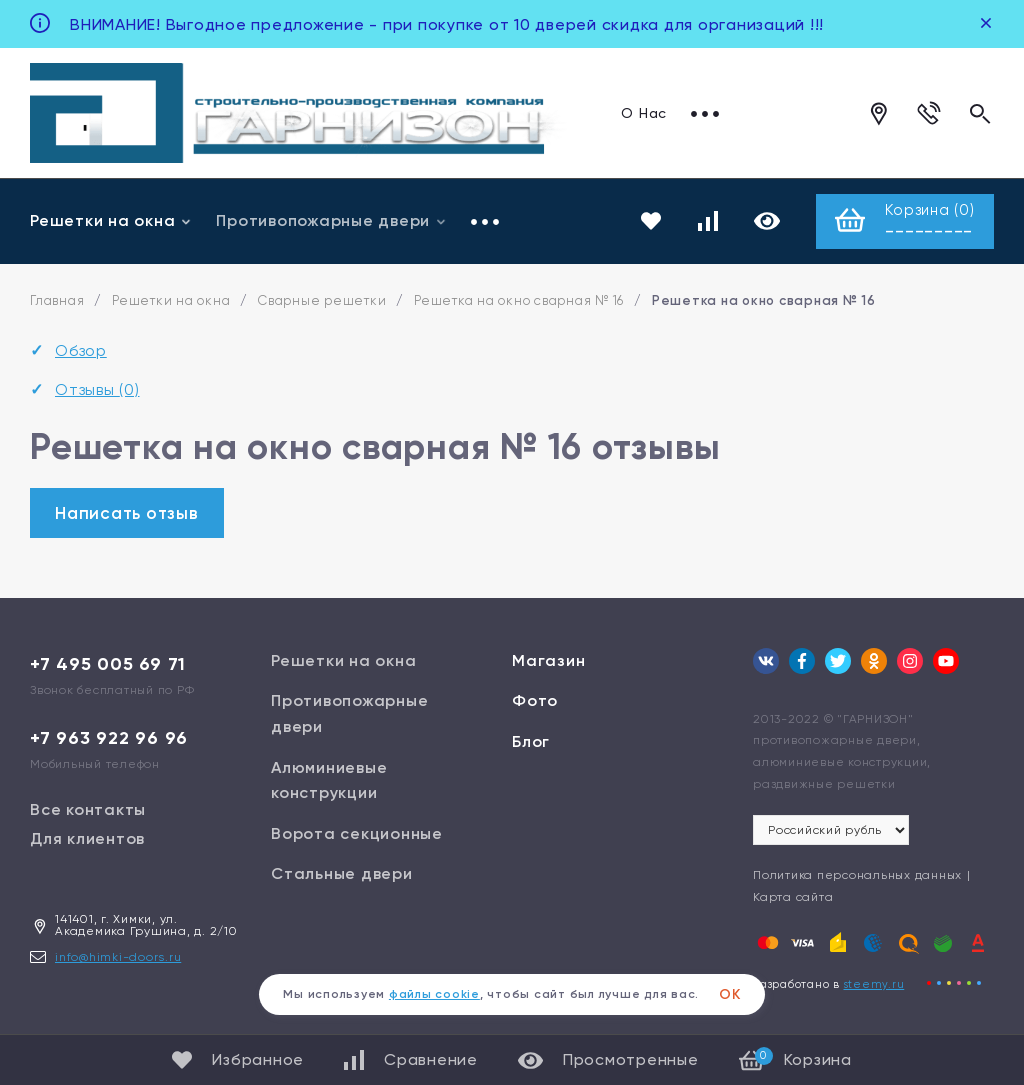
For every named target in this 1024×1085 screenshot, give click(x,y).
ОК (730, 994)
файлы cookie (434, 994)
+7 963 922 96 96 (109, 739)
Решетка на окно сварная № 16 (519, 302)
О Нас (644, 113)
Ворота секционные (357, 834)
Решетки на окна (111, 221)
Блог (531, 743)
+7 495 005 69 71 (108, 665)
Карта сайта (793, 898)
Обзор (81, 352)
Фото (535, 702)
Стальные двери (342, 875)
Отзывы (97, 390)
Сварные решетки (322, 302)
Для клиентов (87, 839)
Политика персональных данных (857, 877)
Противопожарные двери (331, 221)
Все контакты (88, 810)
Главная (57, 302)
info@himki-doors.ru (118, 958)
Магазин (548, 661)
